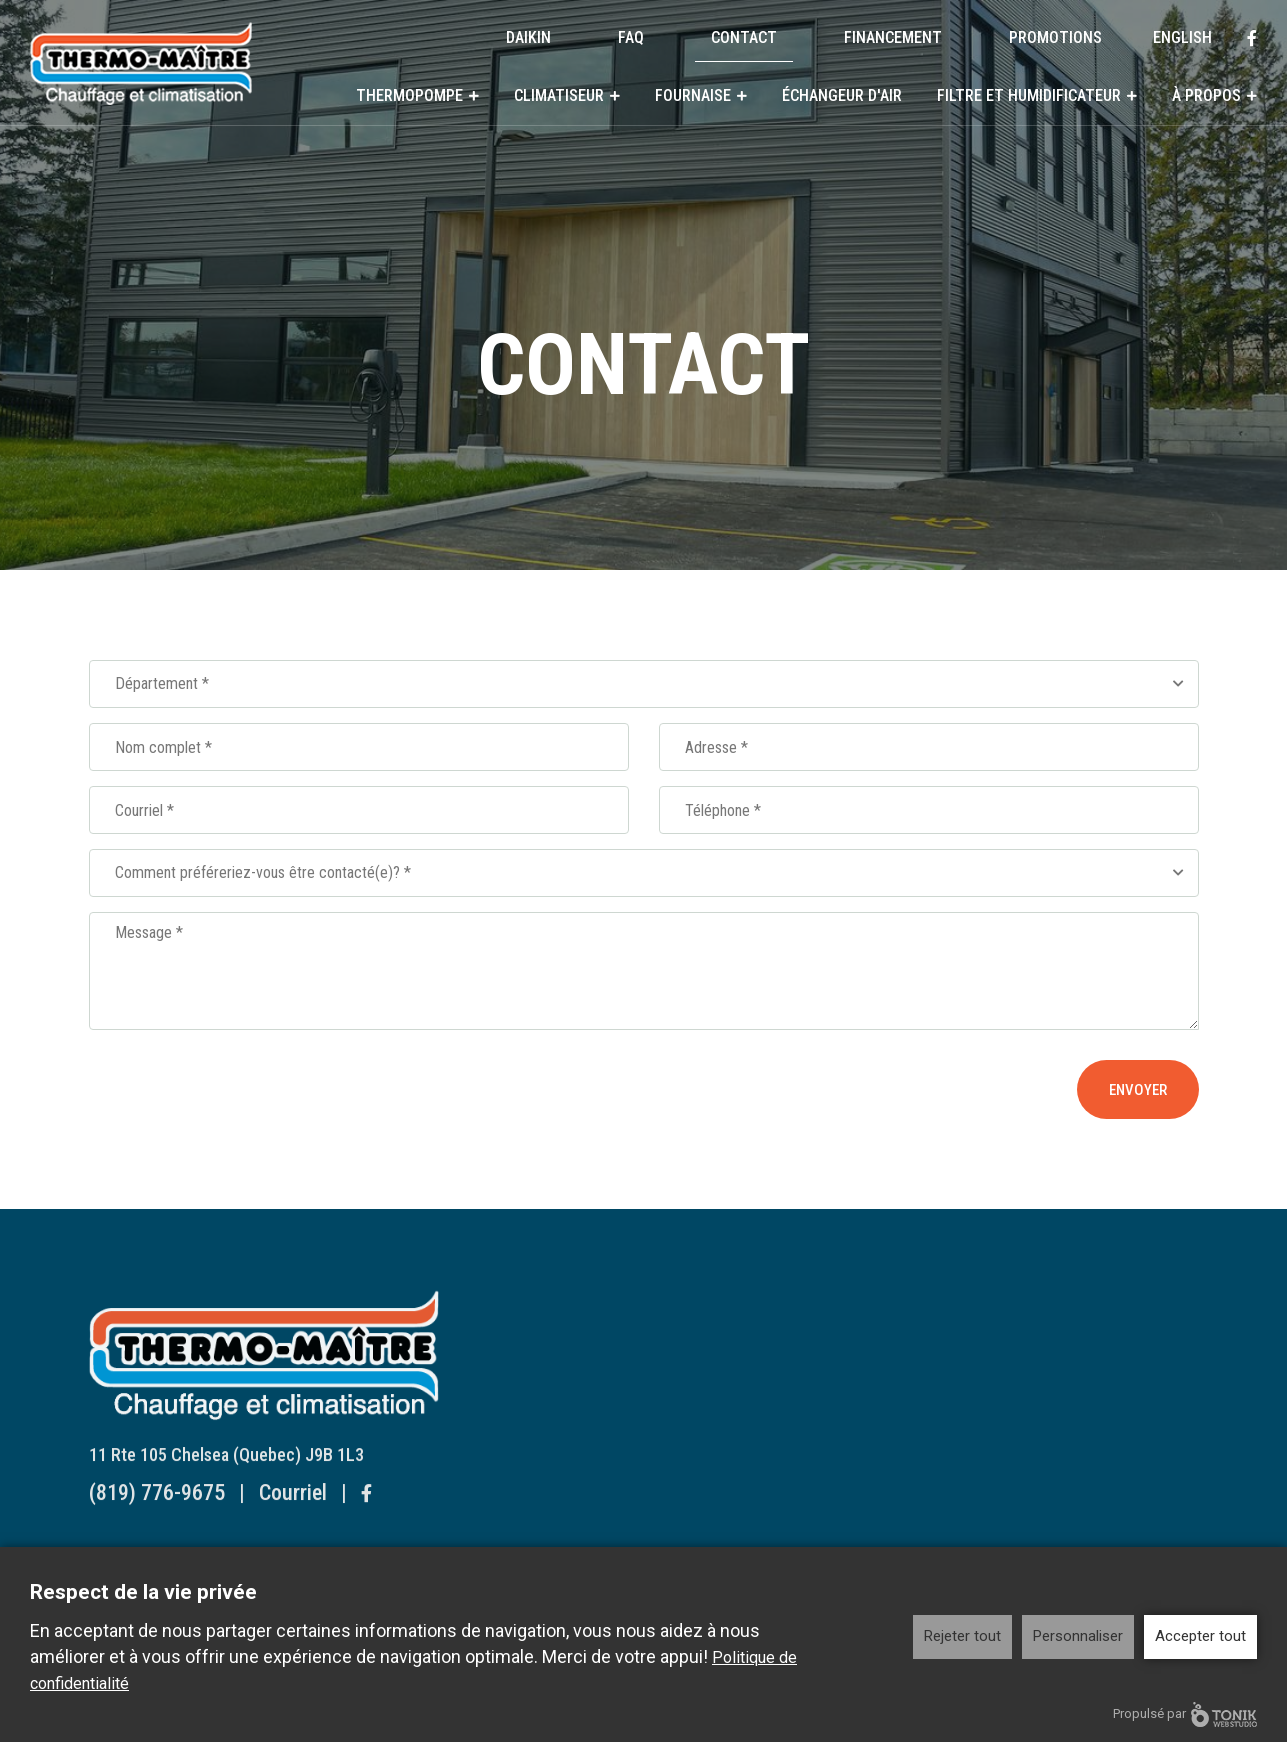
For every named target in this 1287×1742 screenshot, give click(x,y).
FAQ (631, 37)
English (1182, 37)
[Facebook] (1252, 38)
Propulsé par (1185, 1714)
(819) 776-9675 (157, 1506)
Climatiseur (559, 95)
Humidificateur (829, 1446)
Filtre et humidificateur (1029, 95)
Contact (744, 37)
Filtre (800, 1420)
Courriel (293, 1506)
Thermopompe (409, 95)
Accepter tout (1200, 1636)
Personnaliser (1078, 1636)
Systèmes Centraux (592, 1378)
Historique (816, 1514)
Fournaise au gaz (583, 1540)
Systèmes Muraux (587, 1352)
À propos (1206, 95)
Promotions (1055, 37)
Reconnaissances (838, 1540)
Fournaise (693, 95)
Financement (893, 37)
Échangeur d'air (842, 95)
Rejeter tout (962, 1636)
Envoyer (1138, 1090)
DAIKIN (528, 37)
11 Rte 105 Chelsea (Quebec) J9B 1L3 (226, 1468)
